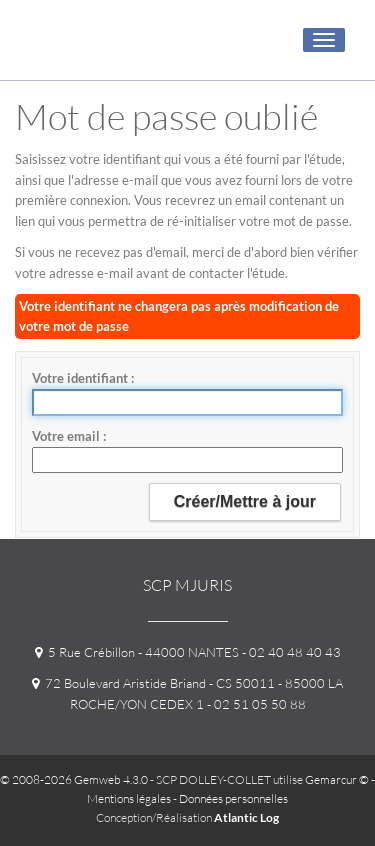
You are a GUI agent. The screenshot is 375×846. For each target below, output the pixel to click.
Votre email (67, 436)
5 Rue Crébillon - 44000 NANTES (137, 652)
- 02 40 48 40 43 (290, 652)
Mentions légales (129, 798)
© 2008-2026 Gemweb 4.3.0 (74, 779)
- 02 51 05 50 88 (255, 704)
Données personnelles (233, 798)
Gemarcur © (337, 779)
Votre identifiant (81, 378)
